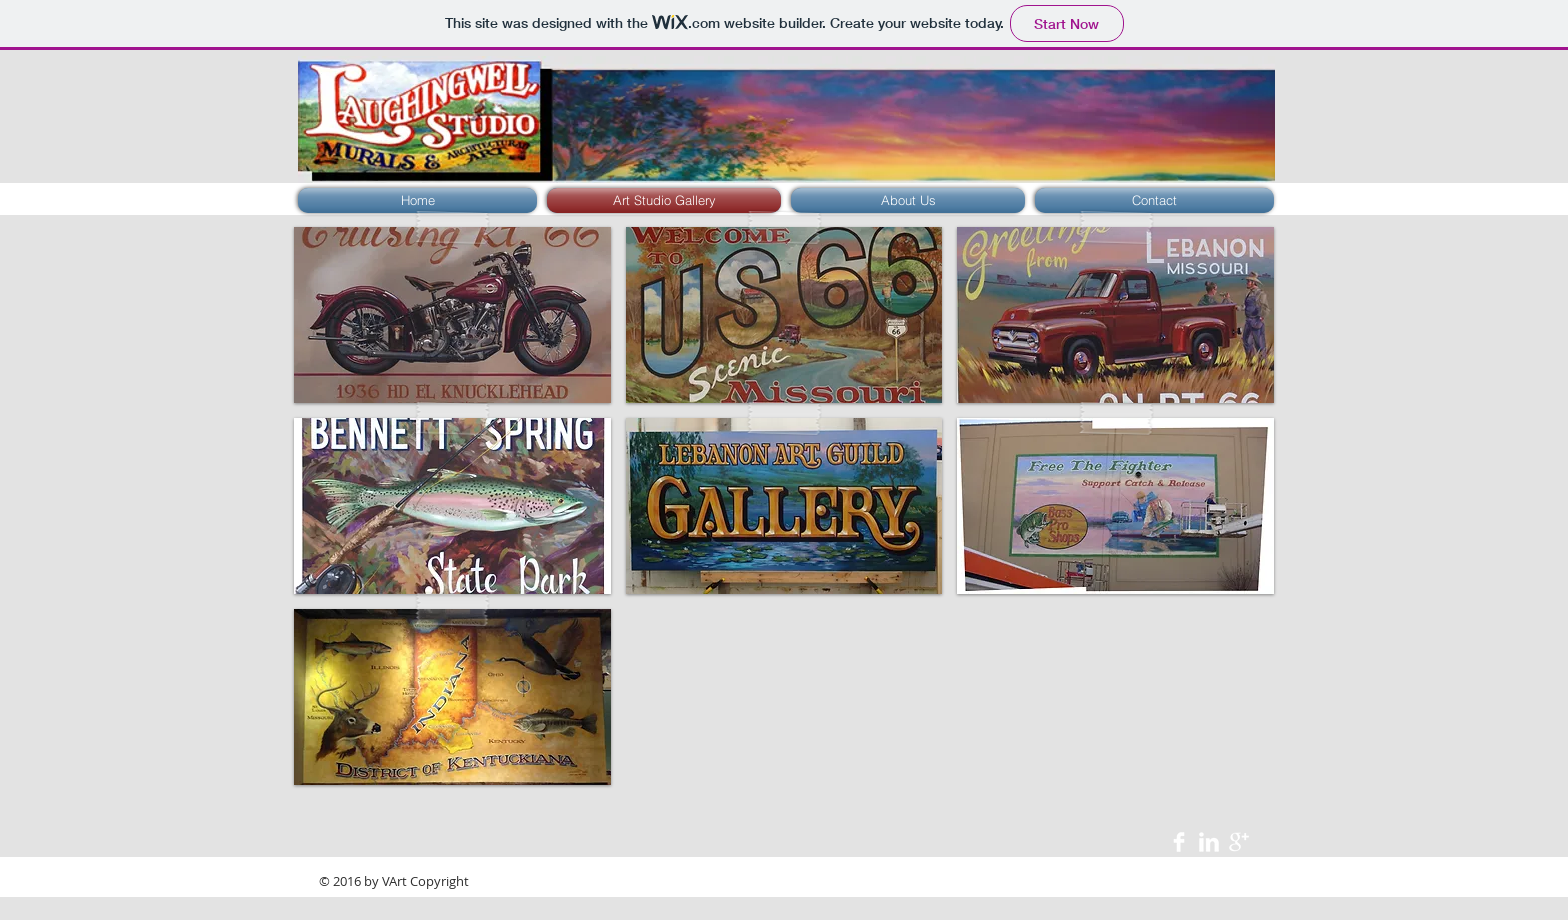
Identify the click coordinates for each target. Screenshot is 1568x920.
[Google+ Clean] (1239, 842)
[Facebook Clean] (1179, 842)
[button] (452, 315)
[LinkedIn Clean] (1209, 842)
